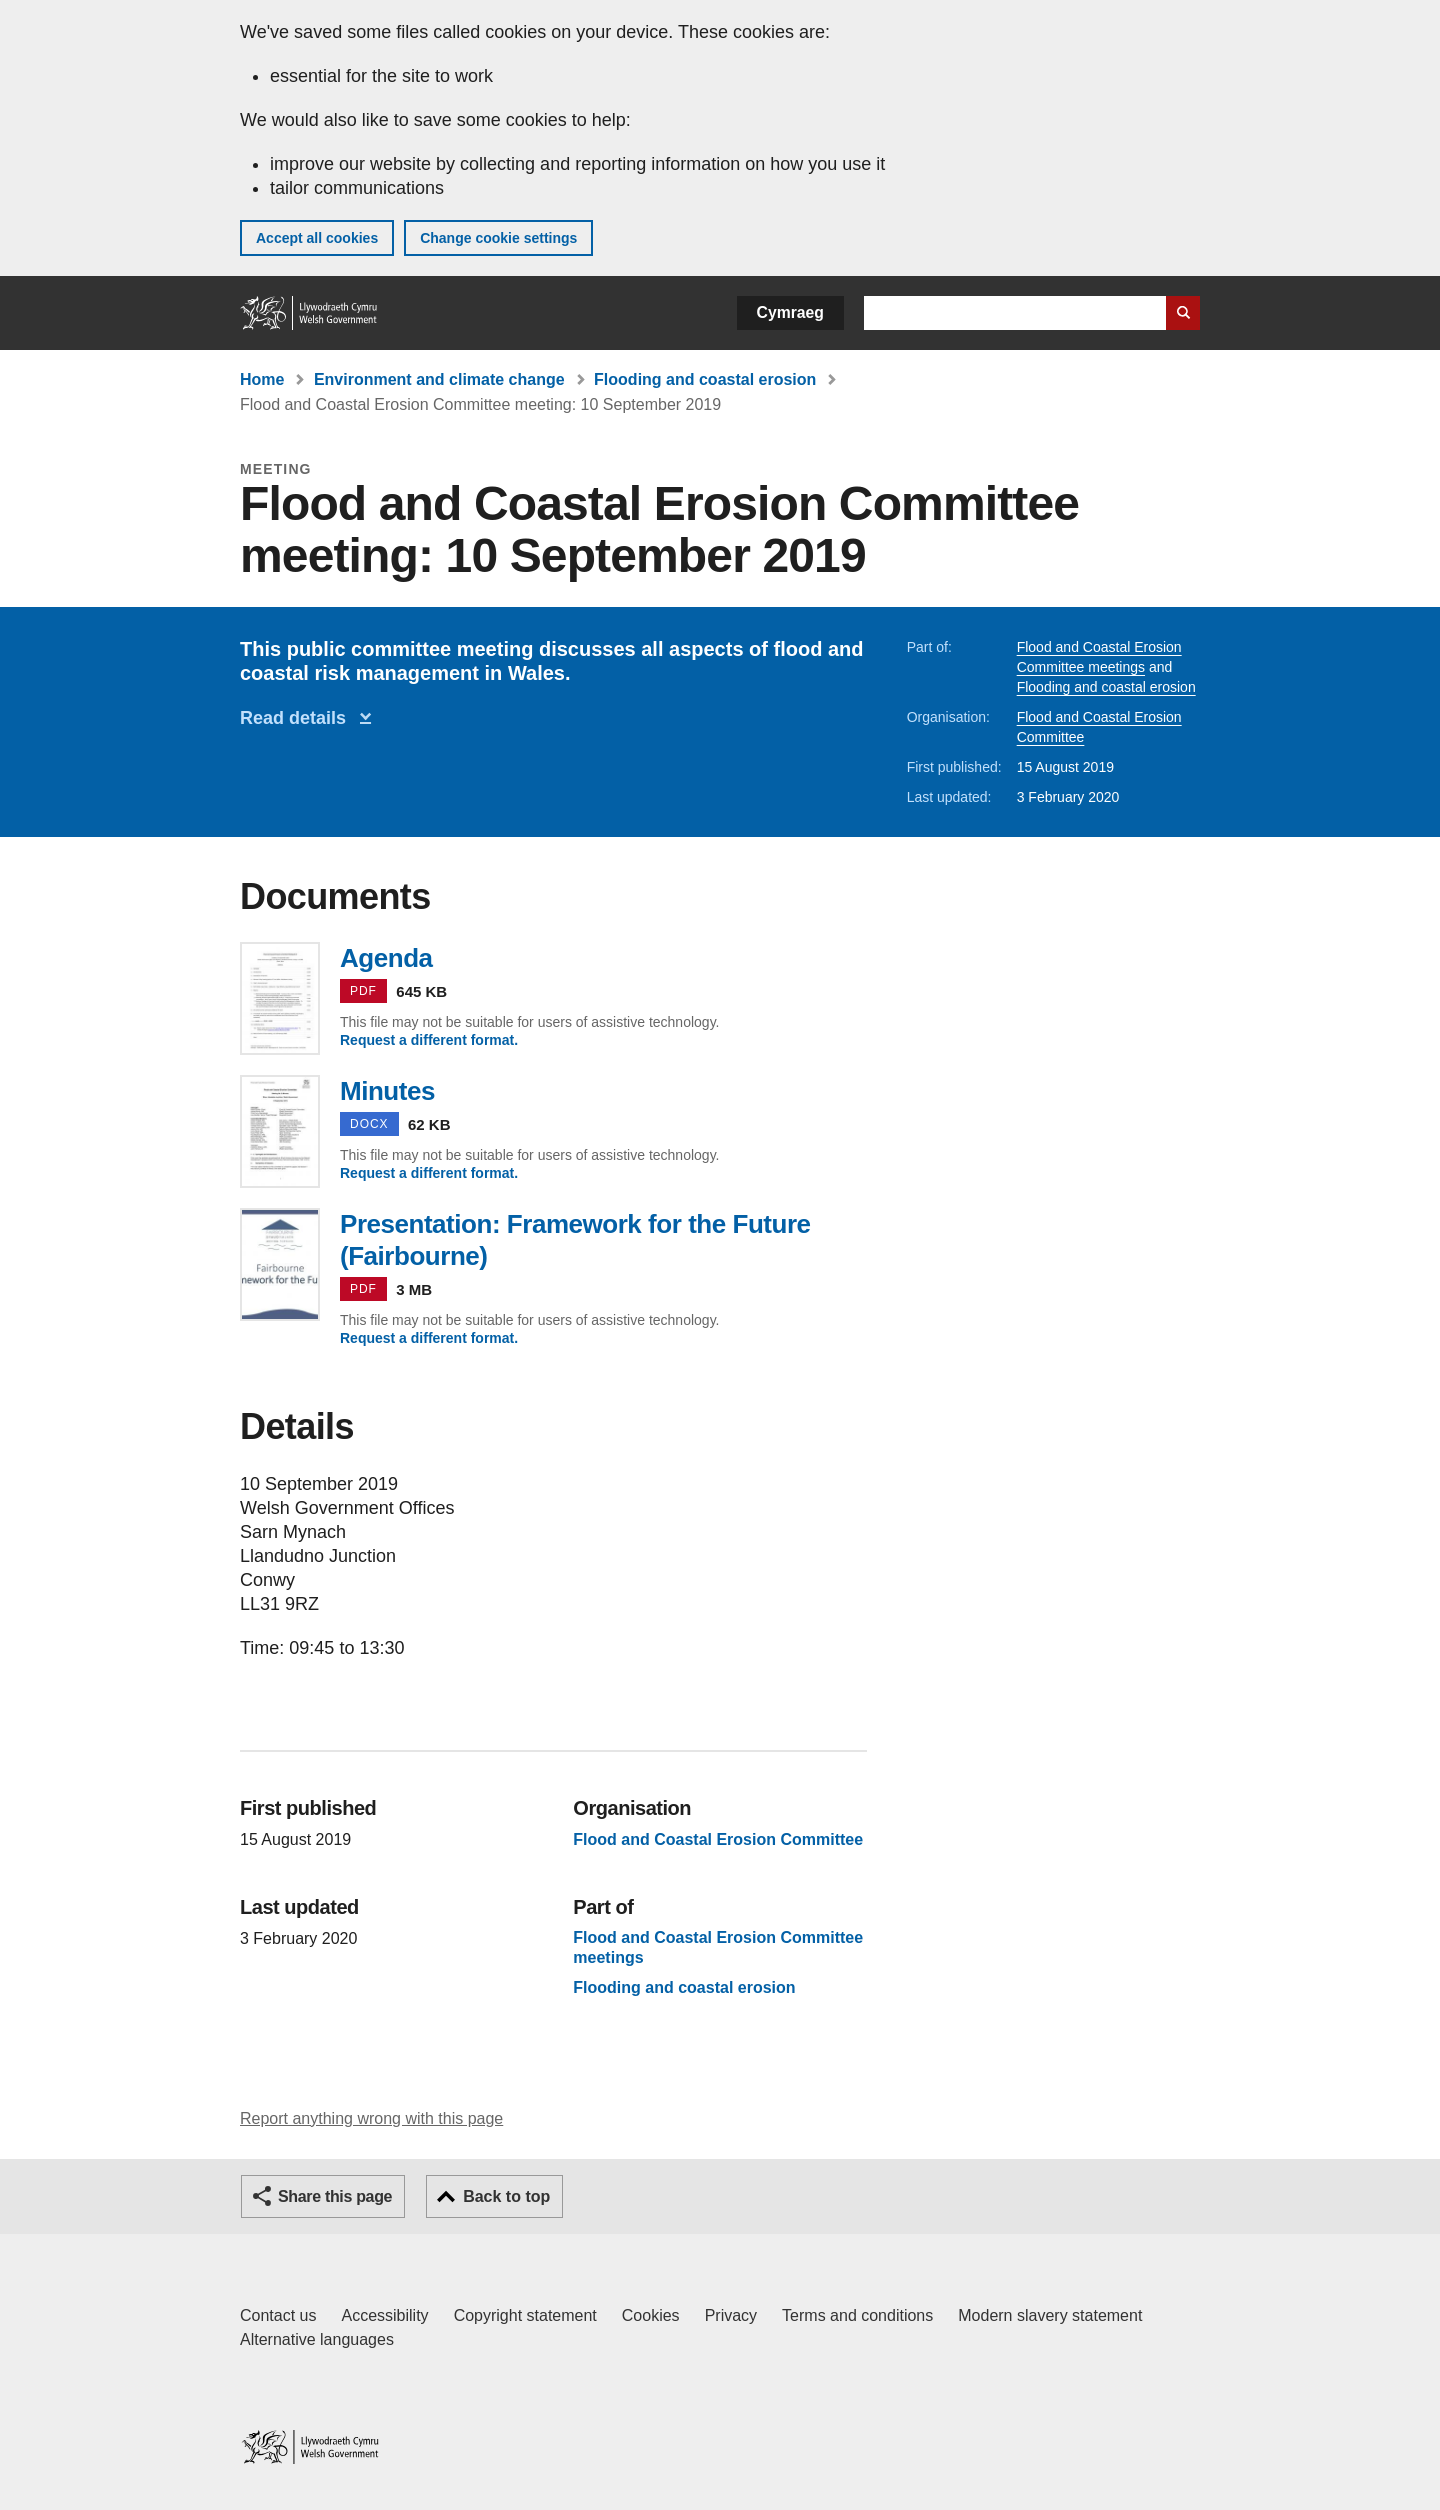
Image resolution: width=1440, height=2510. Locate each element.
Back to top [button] (506, 2196)
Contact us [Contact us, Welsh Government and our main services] (278, 2315)
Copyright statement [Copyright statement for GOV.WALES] (525, 2315)
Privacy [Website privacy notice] (731, 2315)
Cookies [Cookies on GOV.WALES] (651, 2315)
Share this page (335, 2196)
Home (262, 379)
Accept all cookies (317, 238)
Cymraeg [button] (790, 312)
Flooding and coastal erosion (705, 379)
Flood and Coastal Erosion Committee (718, 1839)
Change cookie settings (498, 238)
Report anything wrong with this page (371, 2118)
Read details (298, 718)
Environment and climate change (439, 379)
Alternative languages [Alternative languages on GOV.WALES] (317, 2339)
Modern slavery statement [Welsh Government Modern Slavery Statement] (1050, 2315)
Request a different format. (429, 1040)
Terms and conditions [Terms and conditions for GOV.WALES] (857, 2315)
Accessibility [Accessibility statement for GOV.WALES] (384, 2315)
